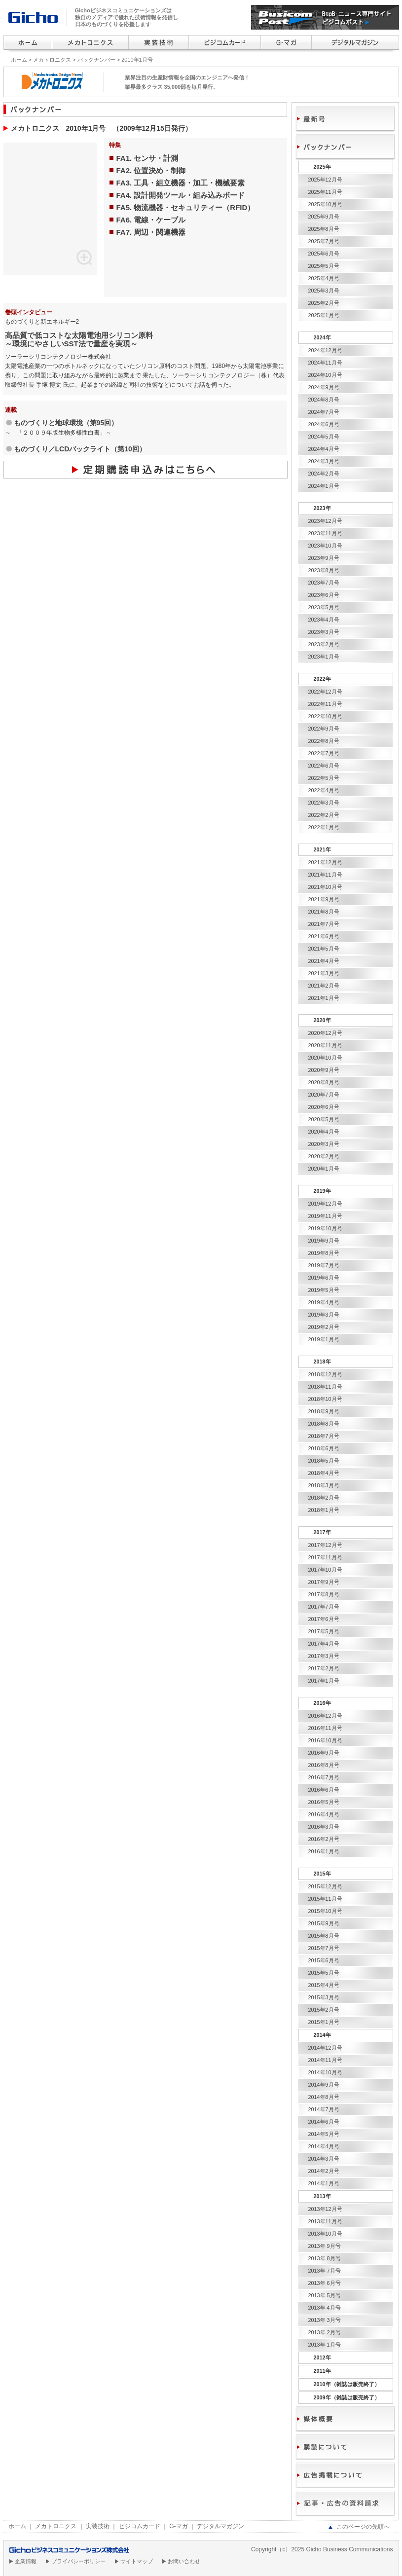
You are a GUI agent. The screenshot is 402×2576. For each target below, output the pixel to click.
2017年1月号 (323, 1681)
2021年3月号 (323, 973)
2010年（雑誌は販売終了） (347, 2384)
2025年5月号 (323, 266)
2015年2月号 (323, 2010)
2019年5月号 (323, 1290)
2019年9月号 (323, 1241)
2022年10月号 (325, 716)
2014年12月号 (325, 2048)
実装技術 (98, 2526)
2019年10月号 (325, 1228)
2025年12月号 (325, 180)
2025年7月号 (323, 241)
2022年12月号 (325, 692)
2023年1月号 (323, 657)
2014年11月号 (325, 2060)
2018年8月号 (323, 1424)
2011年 (322, 2371)
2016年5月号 (323, 1802)
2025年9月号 (323, 217)
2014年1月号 (323, 2183)
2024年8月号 (323, 400)
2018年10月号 (325, 1399)
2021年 (322, 849)
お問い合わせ (184, 2561)
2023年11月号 (325, 533)
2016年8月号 (323, 1765)
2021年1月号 (323, 998)
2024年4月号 (323, 449)
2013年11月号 (325, 2221)
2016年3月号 (323, 1827)
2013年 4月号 (324, 2308)
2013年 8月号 (324, 2258)
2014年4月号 (323, 2146)
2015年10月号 (325, 1911)
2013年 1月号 (324, 2345)
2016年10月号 (325, 1740)
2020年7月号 (323, 1095)
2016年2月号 (323, 1839)
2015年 (322, 1874)
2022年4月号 (323, 790)
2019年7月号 (323, 1265)
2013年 (322, 2196)
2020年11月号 (325, 1045)
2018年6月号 (323, 1448)
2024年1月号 (323, 486)
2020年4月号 (323, 1132)
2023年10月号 (325, 546)
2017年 (322, 1532)
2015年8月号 (323, 1936)
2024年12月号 (325, 350)
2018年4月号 (323, 1473)
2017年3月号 (323, 1656)
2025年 (322, 167)
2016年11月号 (325, 1728)
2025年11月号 (325, 192)
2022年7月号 (323, 753)
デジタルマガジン (220, 2526)
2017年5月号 (323, 1631)
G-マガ (178, 2526)
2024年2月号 (323, 474)
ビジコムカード (139, 2526)
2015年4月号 (323, 1985)
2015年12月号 (325, 1886)
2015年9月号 (323, 1923)
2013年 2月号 (324, 2332)
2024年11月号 (325, 363)
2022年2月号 (323, 815)
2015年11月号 (325, 1899)
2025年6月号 (323, 254)
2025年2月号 (323, 303)
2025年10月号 (325, 204)
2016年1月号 (323, 1851)
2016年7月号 (323, 1777)
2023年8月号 (323, 570)
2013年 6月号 (324, 2283)
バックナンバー (96, 60)
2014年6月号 (323, 2122)
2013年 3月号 (324, 2320)
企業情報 (26, 2561)
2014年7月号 (323, 2109)
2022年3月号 (323, 803)
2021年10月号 (325, 887)
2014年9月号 (323, 2085)
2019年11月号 (325, 1216)
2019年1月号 (323, 1339)
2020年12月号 (325, 1033)
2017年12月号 (325, 1545)
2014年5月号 (323, 2134)
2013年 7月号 (324, 2271)
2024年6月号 (323, 424)
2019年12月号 (325, 1204)
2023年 (322, 508)
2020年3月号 (323, 1144)
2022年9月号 (323, 729)
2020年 (322, 1020)
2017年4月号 (323, 1644)
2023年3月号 (323, 632)
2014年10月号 (325, 2072)
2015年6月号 (323, 1960)
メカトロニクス (52, 60)
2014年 (322, 2035)
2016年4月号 (323, 1814)
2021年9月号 (323, 899)
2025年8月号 (323, 229)
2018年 (322, 1361)
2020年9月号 (323, 1070)
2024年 (322, 337)
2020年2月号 (323, 1156)
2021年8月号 (323, 912)
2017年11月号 (325, 1557)
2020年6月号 (323, 1107)
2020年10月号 (325, 1058)
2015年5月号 (323, 1973)
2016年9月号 (323, 1753)
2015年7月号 (323, 1948)
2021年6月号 (323, 936)
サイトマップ (136, 2561)
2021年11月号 (325, 875)
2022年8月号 (323, 741)
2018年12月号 (325, 1374)
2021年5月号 (323, 949)
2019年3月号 (323, 1315)
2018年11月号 (325, 1387)
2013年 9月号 (324, 2246)
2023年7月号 (323, 583)
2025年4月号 (323, 278)
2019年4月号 (323, 1302)
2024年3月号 (323, 461)
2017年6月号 (323, 1619)
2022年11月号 (325, 704)
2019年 (322, 1191)
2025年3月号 (323, 291)
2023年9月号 (323, 558)
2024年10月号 (325, 375)
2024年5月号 (323, 437)
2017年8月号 (323, 1594)
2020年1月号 (323, 1169)
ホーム (19, 60)
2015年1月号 (323, 2022)
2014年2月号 (323, 2171)
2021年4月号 (323, 961)
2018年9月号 (323, 1411)
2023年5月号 (323, 607)
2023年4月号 (323, 620)
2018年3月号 (323, 1485)
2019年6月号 (323, 1278)
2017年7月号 (323, 1607)
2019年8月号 (323, 1253)
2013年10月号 (325, 2234)
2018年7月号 (323, 1436)
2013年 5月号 (324, 2295)
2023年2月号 (323, 644)
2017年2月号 (323, 1668)
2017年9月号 (323, 1582)
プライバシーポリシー (78, 2561)
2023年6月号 (323, 595)
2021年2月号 (323, 986)
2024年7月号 (323, 412)
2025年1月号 (323, 315)
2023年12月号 (325, 521)
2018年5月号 (323, 1461)
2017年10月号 (325, 1570)
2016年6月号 (323, 1790)
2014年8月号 (323, 2097)
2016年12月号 (325, 1716)
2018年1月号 (323, 1510)
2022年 (322, 679)
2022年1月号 (323, 827)
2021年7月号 (323, 924)
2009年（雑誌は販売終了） (347, 2397)
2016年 (322, 1703)
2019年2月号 (323, 1327)
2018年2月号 (323, 1498)
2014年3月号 (323, 2159)
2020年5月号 (323, 1119)
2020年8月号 (323, 1082)
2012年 (322, 2357)
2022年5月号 (323, 778)
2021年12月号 (325, 862)
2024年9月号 (323, 387)
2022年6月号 (323, 766)
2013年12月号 (325, 2209)
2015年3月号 (323, 1997)
